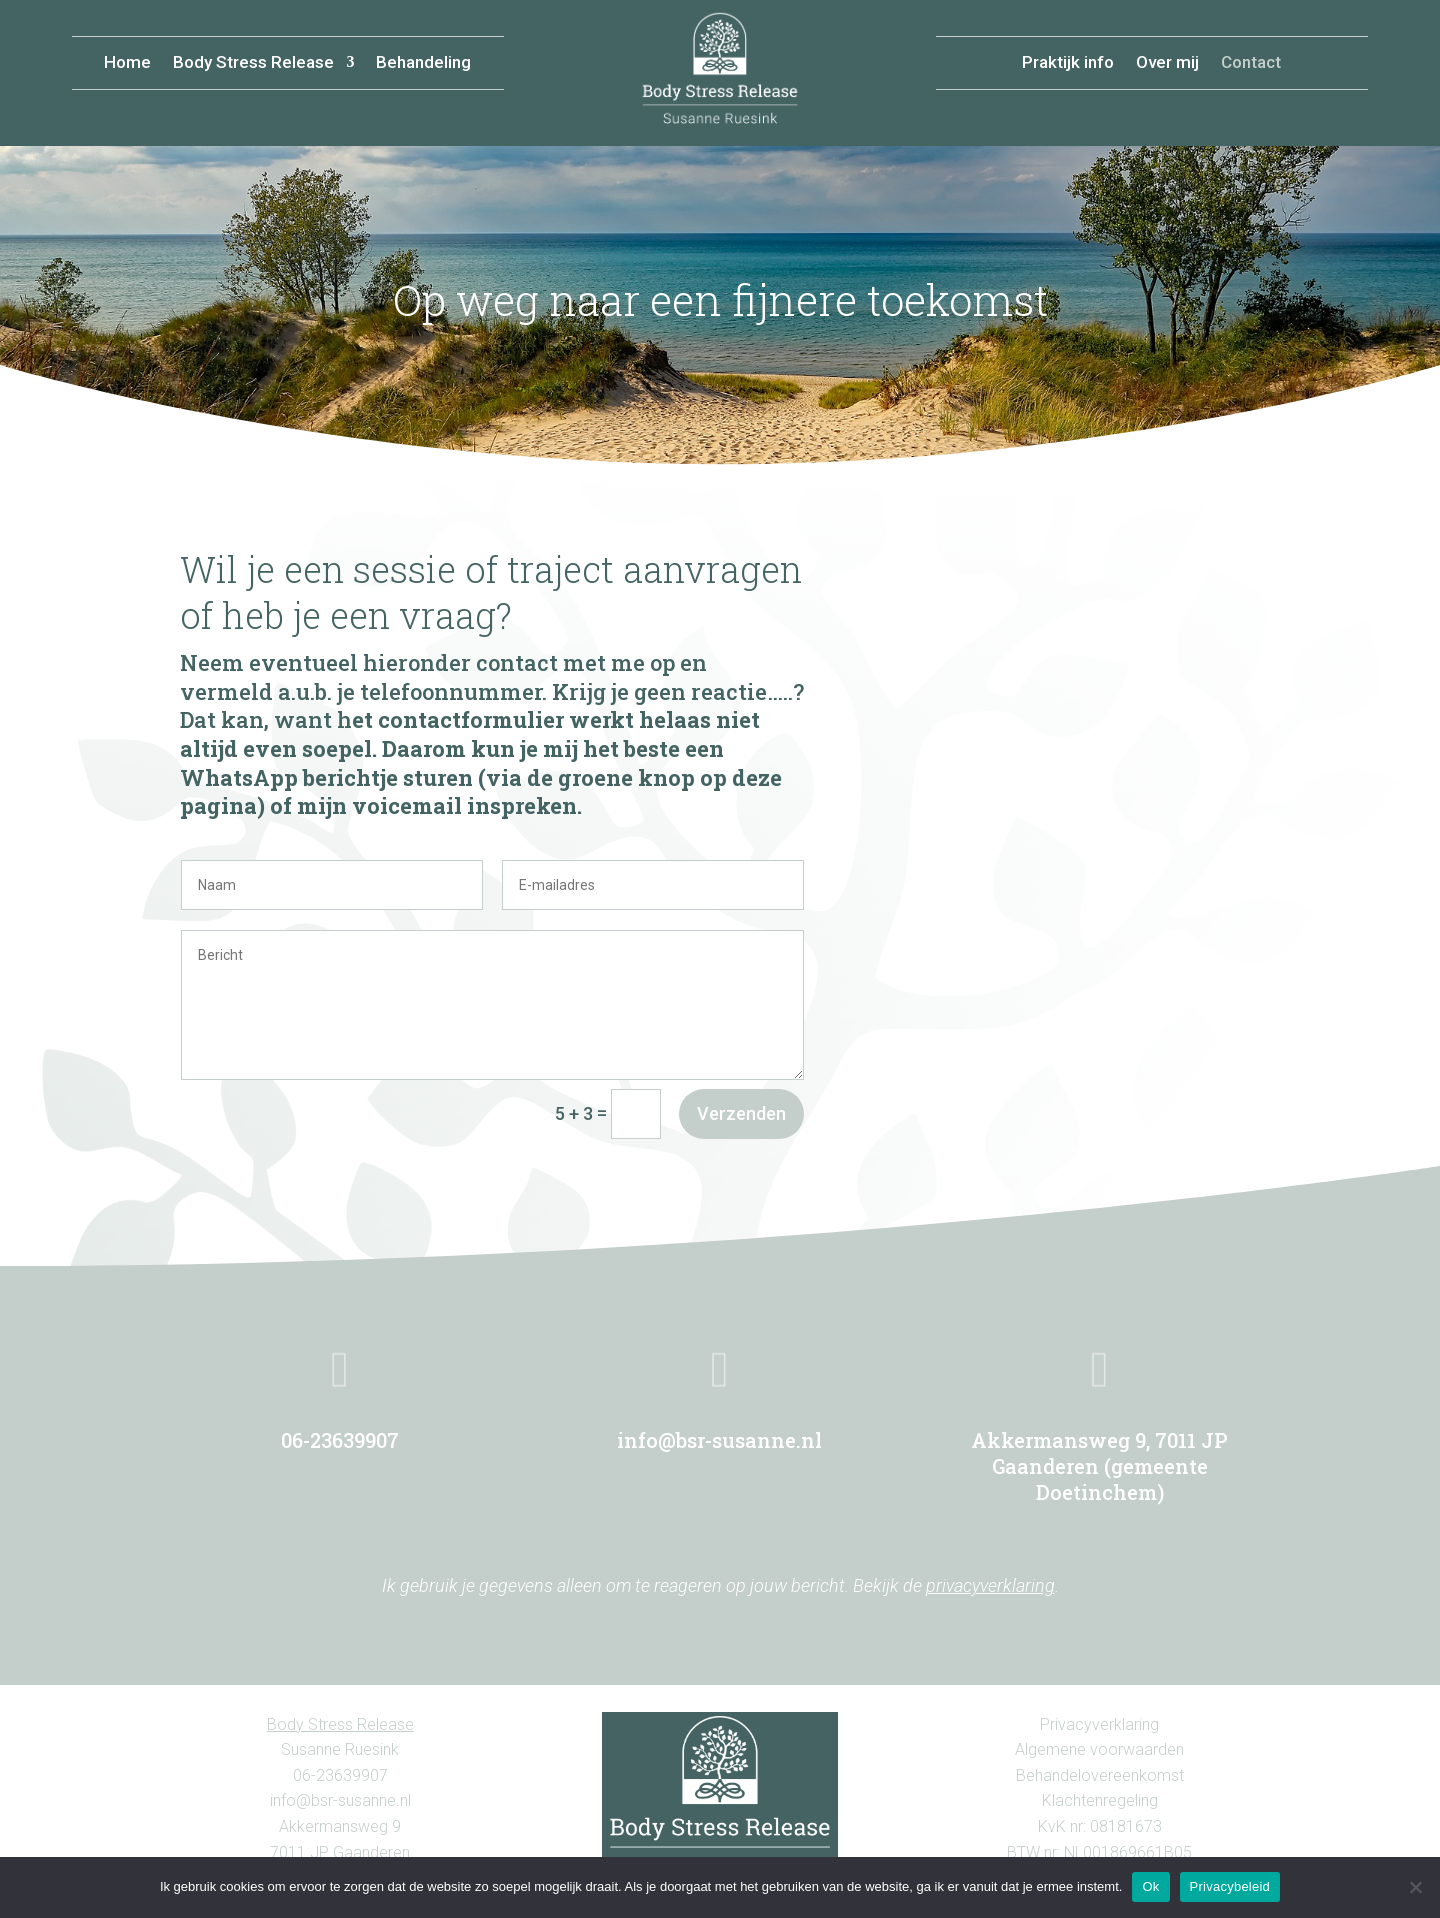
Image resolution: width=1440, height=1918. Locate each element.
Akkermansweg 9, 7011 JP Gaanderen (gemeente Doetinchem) (1099, 1466)
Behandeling (423, 63)
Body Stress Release (253, 63)
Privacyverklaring (1099, 1724)
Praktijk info (1068, 63)
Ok (1150, 1886)
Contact (1251, 63)
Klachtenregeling (1100, 1800)
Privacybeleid (1230, 1886)
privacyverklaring (990, 1585)
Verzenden (741, 1113)
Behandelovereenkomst (1100, 1775)
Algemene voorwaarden (1099, 1749)
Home (127, 63)
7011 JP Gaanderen (340, 1852)
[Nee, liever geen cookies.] (1415, 1887)
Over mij (1167, 63)
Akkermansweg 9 (340, 1826)
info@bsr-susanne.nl (719, 1440)
